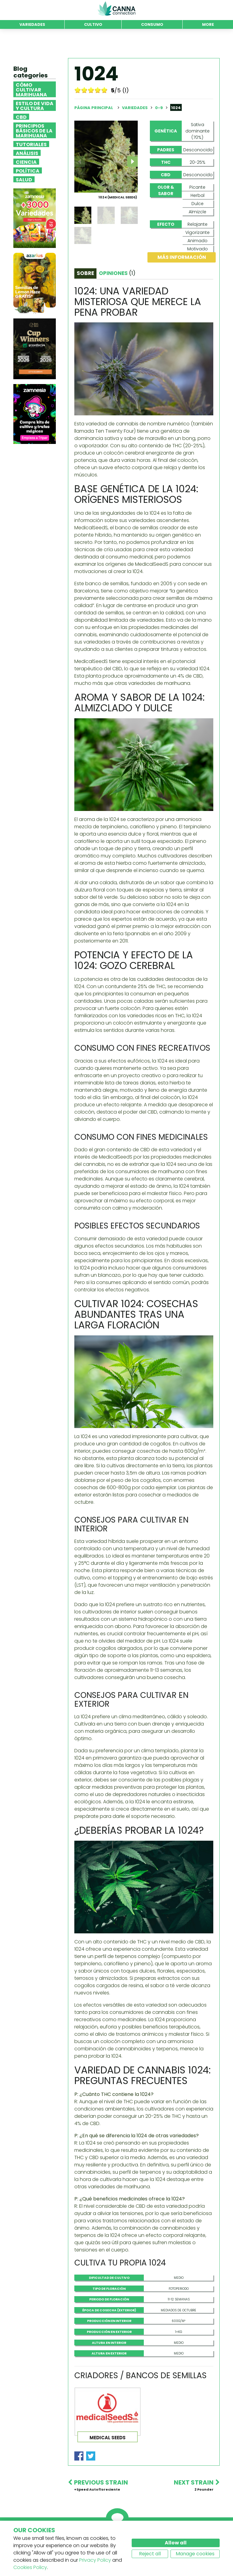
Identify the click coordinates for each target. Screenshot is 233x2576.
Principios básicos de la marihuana (34, 130)
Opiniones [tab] (117, 273)
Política (27, 170)
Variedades (135, 108)
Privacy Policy (95, 2560)
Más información (181, 257)
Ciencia (26, 162)
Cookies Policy (30, 2567)
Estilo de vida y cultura (34, 105)
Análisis (27, 153)
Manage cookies (195, 2553)
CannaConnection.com (116, 8)
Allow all (176, 2542)
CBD (21, 117)
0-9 (159, 108)
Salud (24, 179)
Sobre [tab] (85, 273)
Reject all (150, 2553)
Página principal (93, 108)
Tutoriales (31, 144)
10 (104, 90)
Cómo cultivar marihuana (31, 89)
